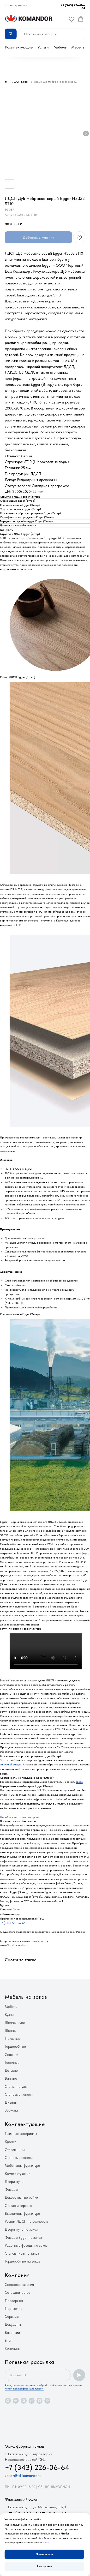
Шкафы (10, 2030)
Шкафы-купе (15, 2023)
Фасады (11, 2189)
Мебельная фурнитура (22, 2165)
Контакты (12, 2348)
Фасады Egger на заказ (23, 2237)
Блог (8, 2340)
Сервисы (12, 2316)
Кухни (9, 2014)
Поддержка (14, 2301)
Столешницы (15, 2150)
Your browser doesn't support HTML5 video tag (46, 1651)
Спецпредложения (19, 2284)
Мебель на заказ (26, 1997)
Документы (13, 2324)
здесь (79, 1781)
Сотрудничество (17, 2292)
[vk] (16, 2401)
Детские (11, 2070)
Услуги (43, 47)
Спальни (11, 2054)
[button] (71, 19)
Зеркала (11, 2110)
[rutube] (32, 2401)
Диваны (11, 2102)
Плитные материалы (21, 2133)
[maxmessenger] (8, 2401)
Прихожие (13, 2038)
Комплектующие (19, 47)
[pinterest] (47, 2401)
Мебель (60, 47)
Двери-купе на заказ (21, 2229)
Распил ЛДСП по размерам (26, 2221)
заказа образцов (10, 1764)
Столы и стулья (16, 2086)
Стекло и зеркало (18, 2205)
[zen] (39, 2401)
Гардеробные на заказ (22, 2261)
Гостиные (12, 2062)
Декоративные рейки (21, 2197)
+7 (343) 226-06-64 (73, 6)
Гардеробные (15, 2046)
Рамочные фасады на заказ (26, 2245)
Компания (17, 2275)
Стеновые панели (19, 2094)
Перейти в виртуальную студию (19, 1817)
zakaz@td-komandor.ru (14, 1945)
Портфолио (13, 2308)
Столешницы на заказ (22, 2253)
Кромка (11, 2142)
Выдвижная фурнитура (22, 2213)
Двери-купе (14, 2181)
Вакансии (12, 2332)
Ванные (11, 2078)
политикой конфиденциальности (24, 2388)
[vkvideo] (24, 2401)
